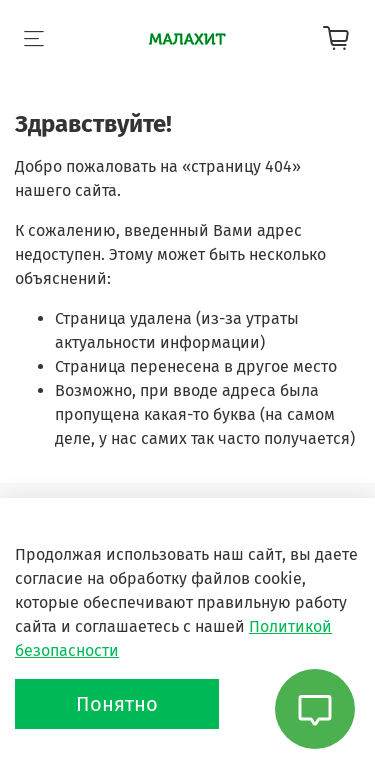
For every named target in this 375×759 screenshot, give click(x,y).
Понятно (117, 704)
